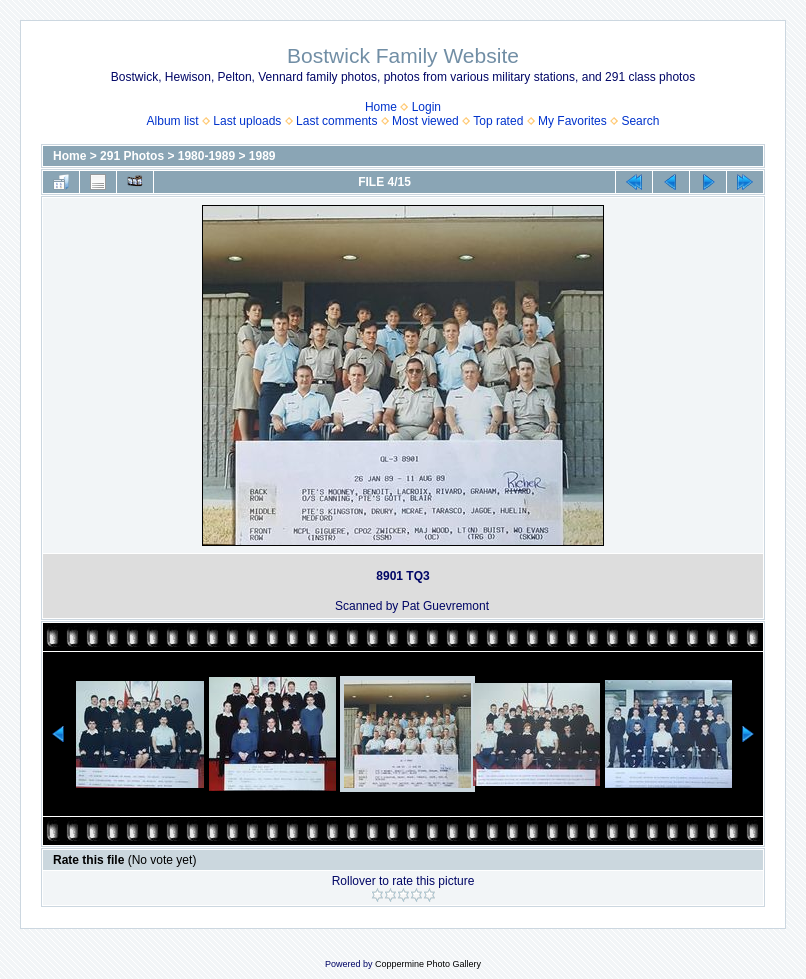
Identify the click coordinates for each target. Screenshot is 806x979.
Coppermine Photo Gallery (428, 964)
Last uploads (247, 121)
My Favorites (572, 121)
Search (640, 121)
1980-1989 (206, 156)
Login (426, 107)
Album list (173, 121)
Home (381, 107)
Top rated (498, 121)
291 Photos (132, 156)
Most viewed (425, 121)
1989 (262, 156)
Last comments (336, 121)
